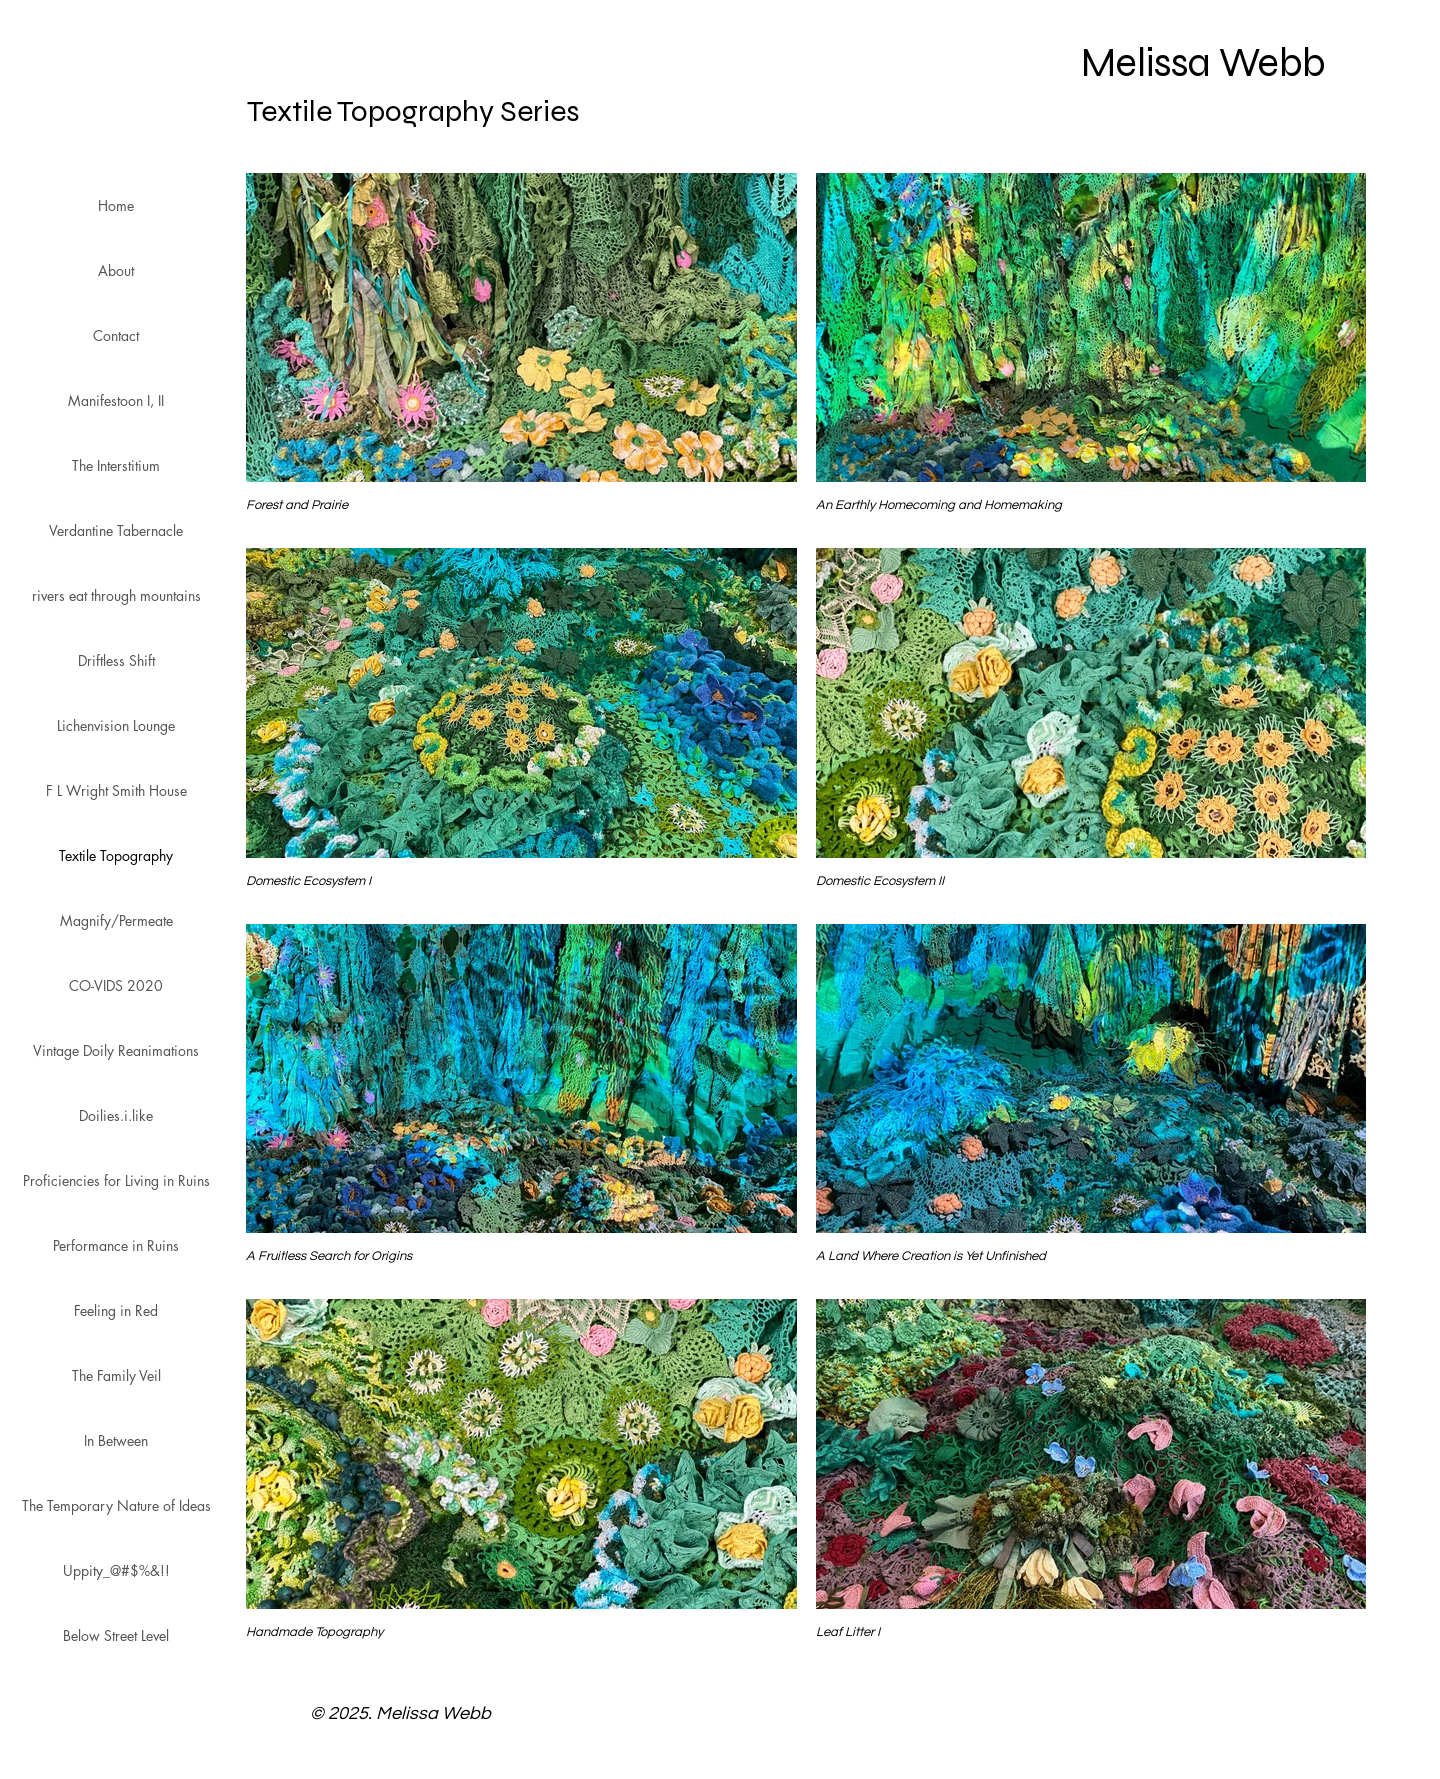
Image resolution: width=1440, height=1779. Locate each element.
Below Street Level (116, 1635)
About (116, 270)
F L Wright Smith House (116, 790)
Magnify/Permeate (116, 920)
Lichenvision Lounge (116, 725)
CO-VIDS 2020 (116, 985)
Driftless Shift (116, 660)
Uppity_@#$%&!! (116, 1570)
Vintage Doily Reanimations (116, 1050)
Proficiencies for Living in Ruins (116, 1180)
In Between (116, 1440)
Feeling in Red (116, 1310)
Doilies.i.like (116, 1115)
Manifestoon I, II (116, 400)
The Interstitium (116, 465)
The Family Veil (116, 1375)
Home (116, 205)
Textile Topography (116, 855)
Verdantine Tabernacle (116, 530)
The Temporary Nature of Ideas (116, 1505)
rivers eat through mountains (116, 595)
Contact (116, 335)
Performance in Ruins (116, 1245)
